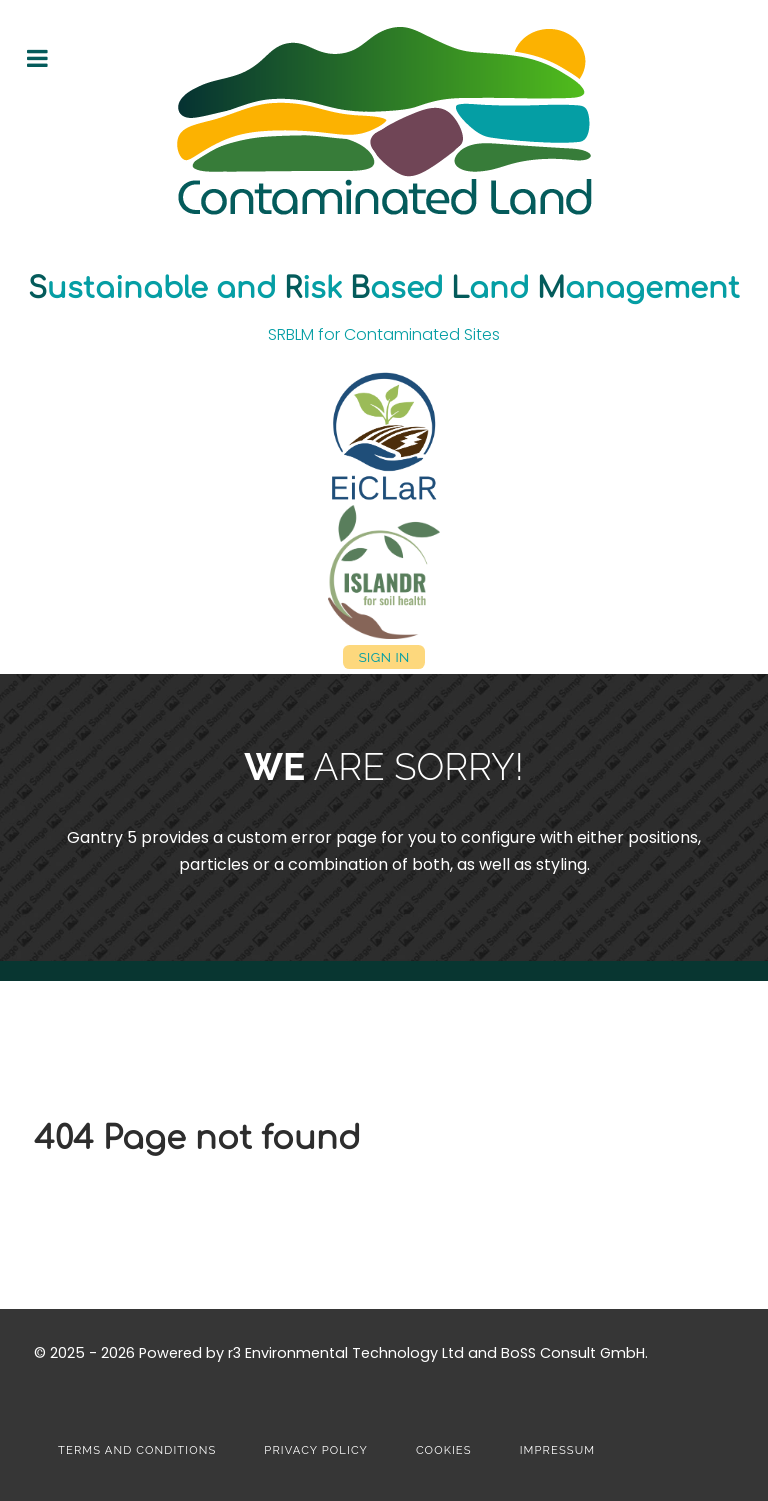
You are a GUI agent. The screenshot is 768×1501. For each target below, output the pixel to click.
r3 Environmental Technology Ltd (346, 1353)
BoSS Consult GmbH (573, 1353)
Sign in (383, 656)
